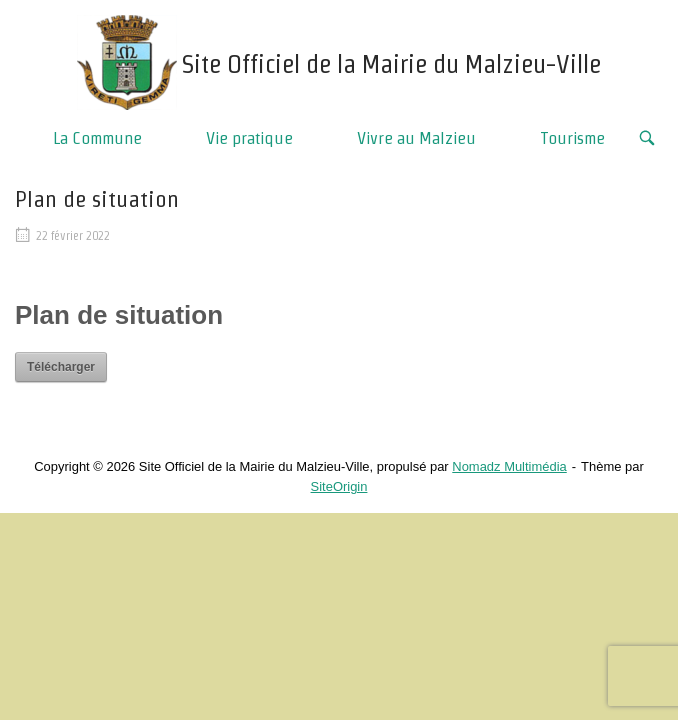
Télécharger (61, 367)
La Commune (97, 137)
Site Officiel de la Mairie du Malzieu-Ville (391, 64)
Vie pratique (249, 137)
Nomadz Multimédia (509, 466)
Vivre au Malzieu (416, 137)
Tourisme (572, 137)
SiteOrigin (339, 486)
